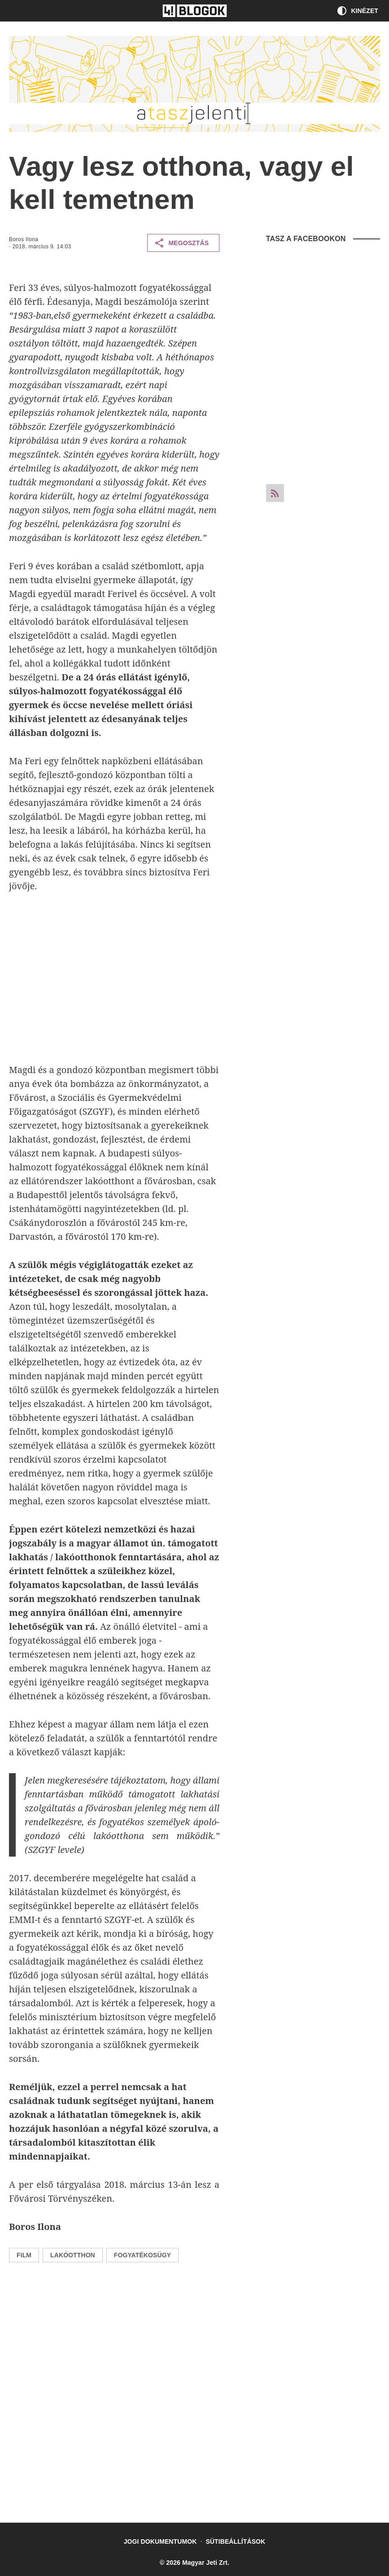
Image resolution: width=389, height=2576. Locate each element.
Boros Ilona (23, 239)
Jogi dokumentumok (160, 2541)
